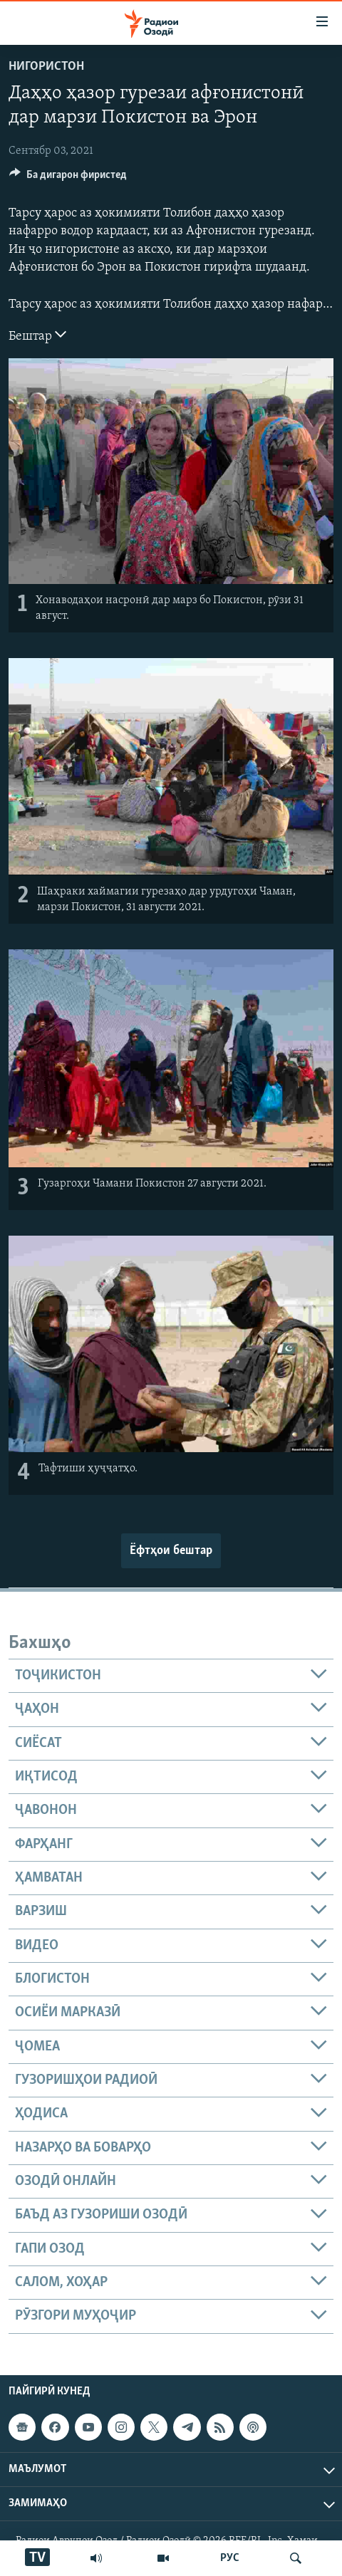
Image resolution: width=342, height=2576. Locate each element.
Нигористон (46, 66)
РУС (229, 2558)
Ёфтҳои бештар (171, 1551)
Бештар (37, 334)
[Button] (68, 178)
